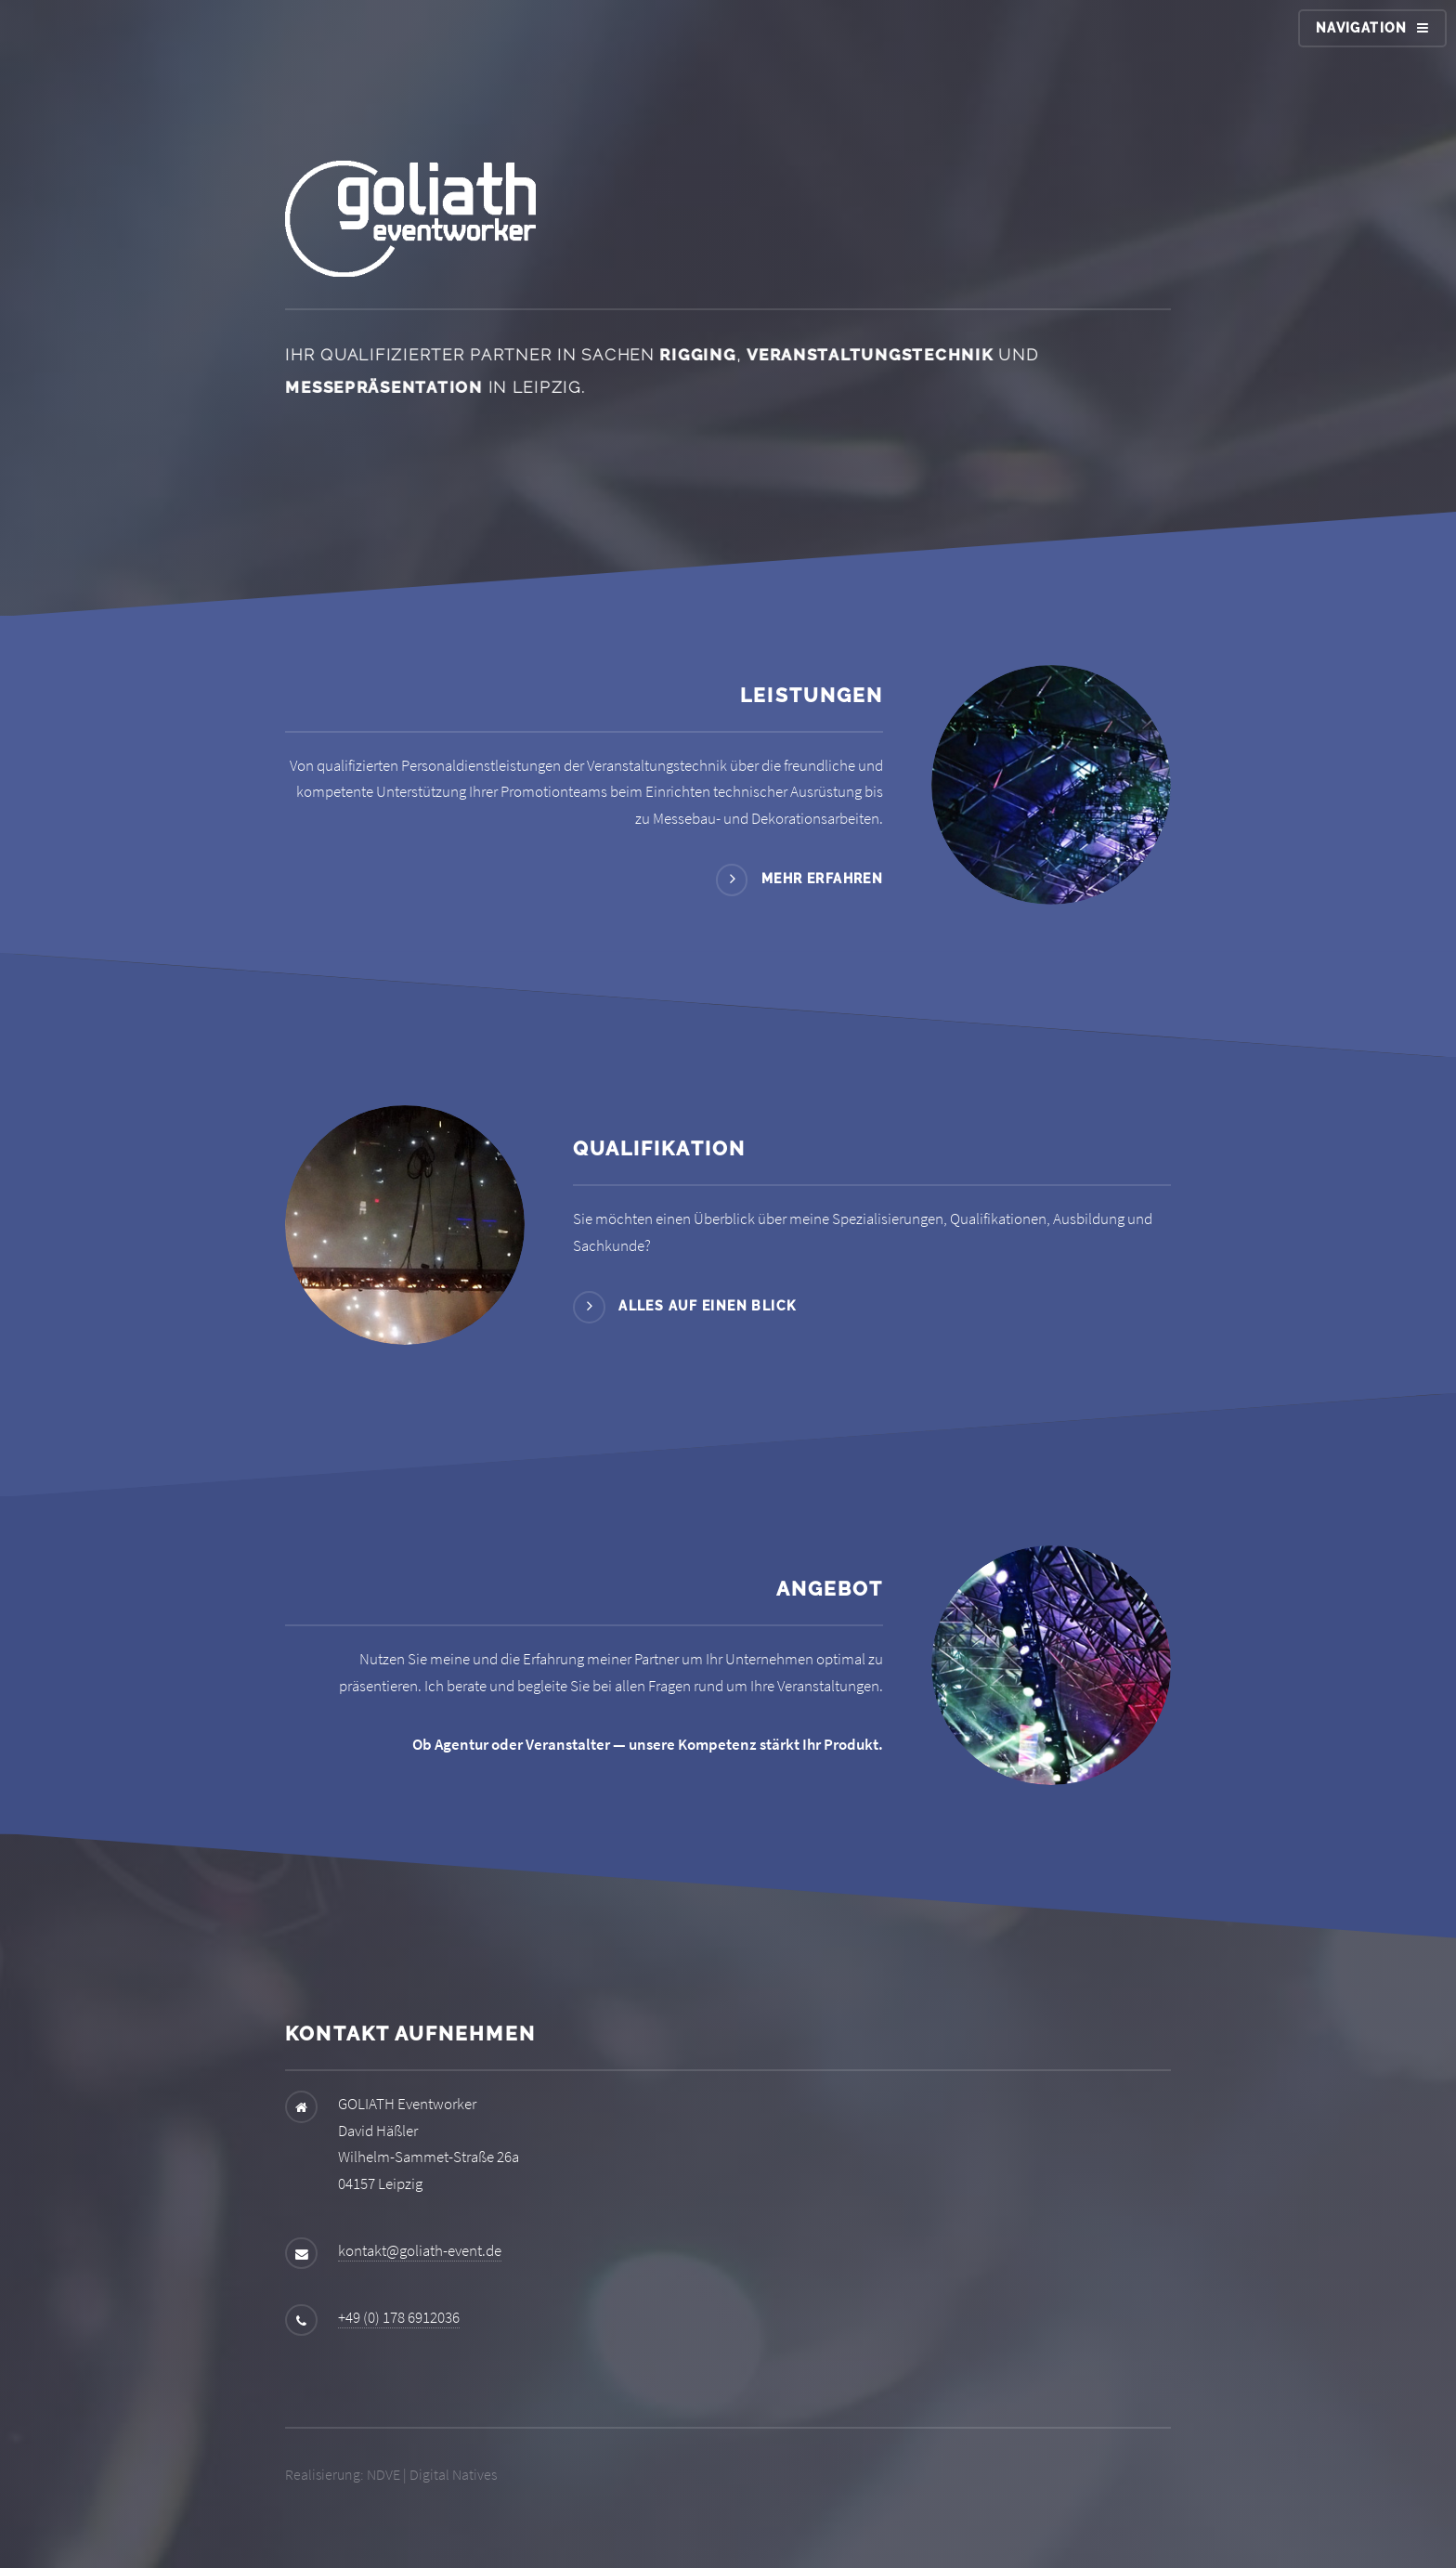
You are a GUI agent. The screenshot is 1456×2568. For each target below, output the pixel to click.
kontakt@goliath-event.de (419, 2250)
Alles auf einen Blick (707, 1305)
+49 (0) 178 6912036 (399, 2317)
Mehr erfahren (822, 878)
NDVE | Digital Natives (432, 2474)
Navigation (1362, 27)
